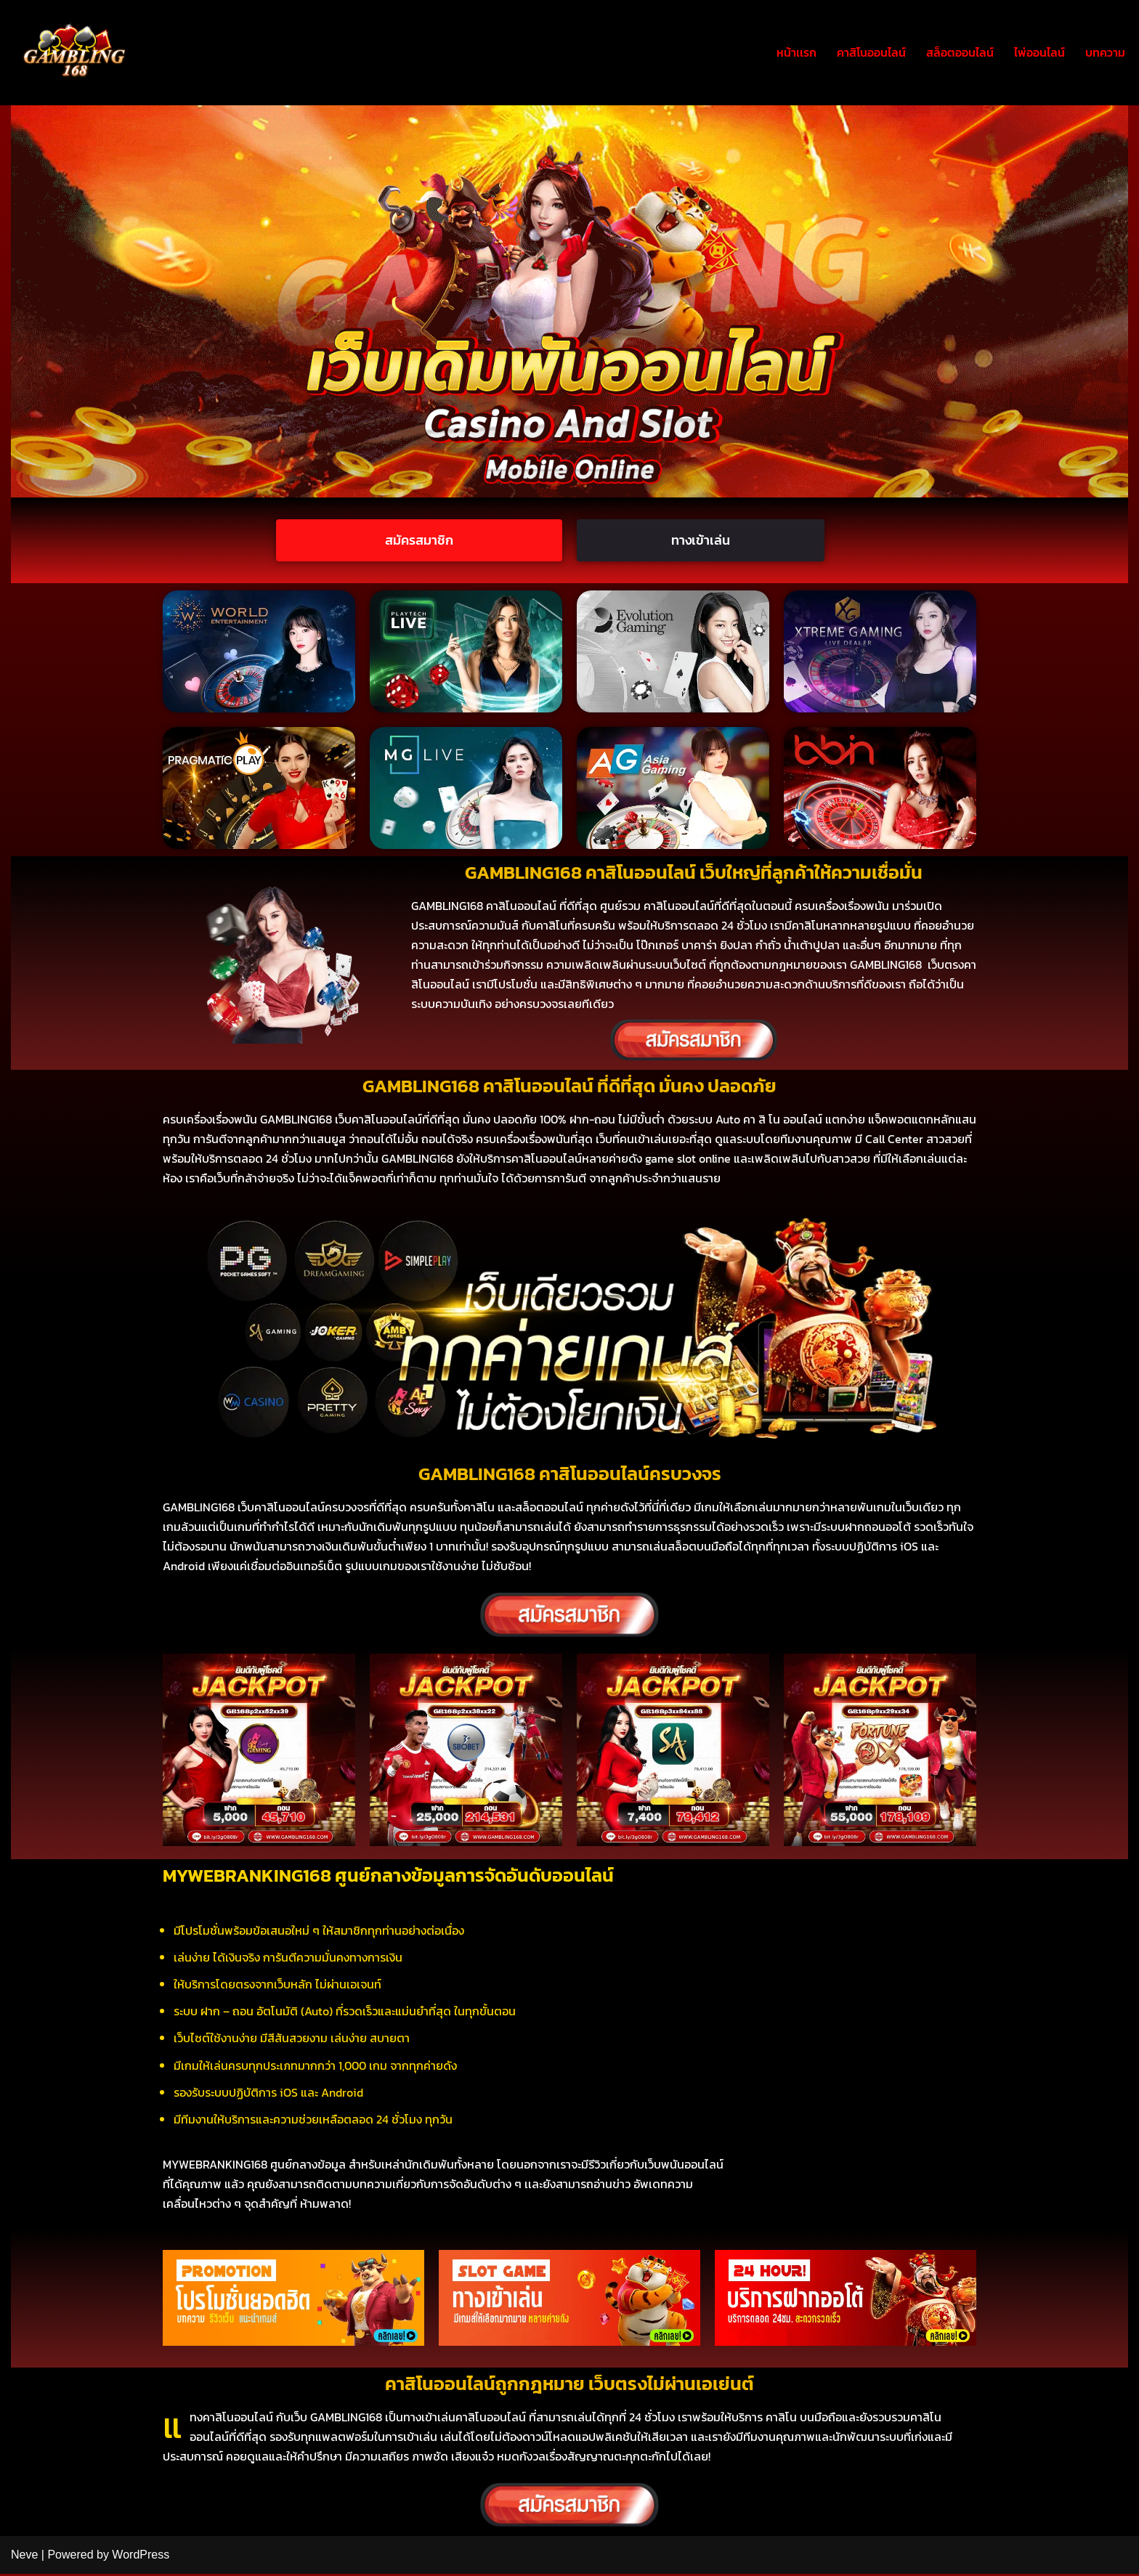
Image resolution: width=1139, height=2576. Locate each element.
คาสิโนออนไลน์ (871, 52)
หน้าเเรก (796, 52)
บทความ (1105, 52)
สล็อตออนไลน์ (960, 52)
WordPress (140, 2557)
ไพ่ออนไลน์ (1039, 52)
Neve (24, 2557)
